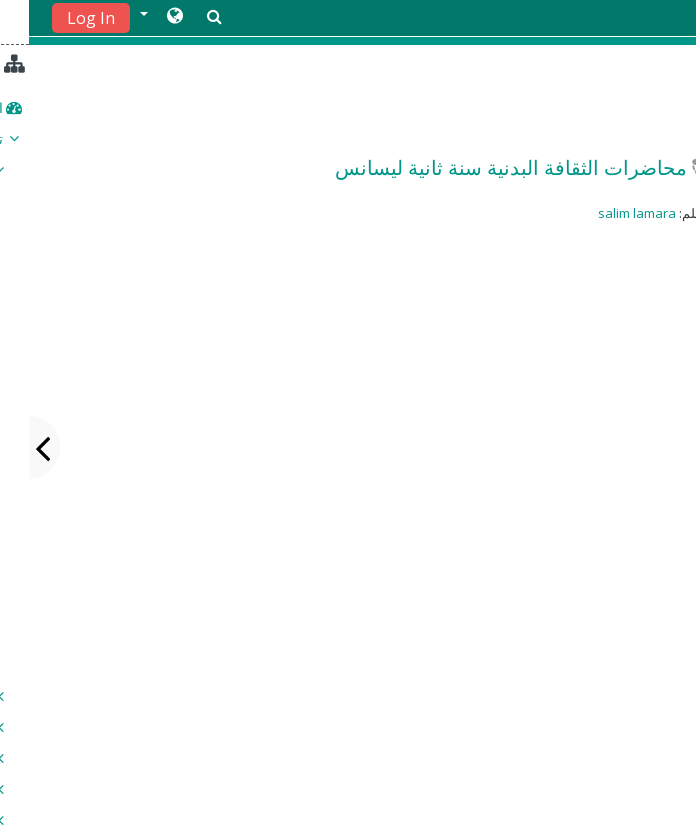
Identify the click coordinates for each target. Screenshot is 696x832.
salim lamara (608, 213)
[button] (132, 17)
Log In (62, 18)
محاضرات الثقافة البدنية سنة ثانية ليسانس (482, 167)
